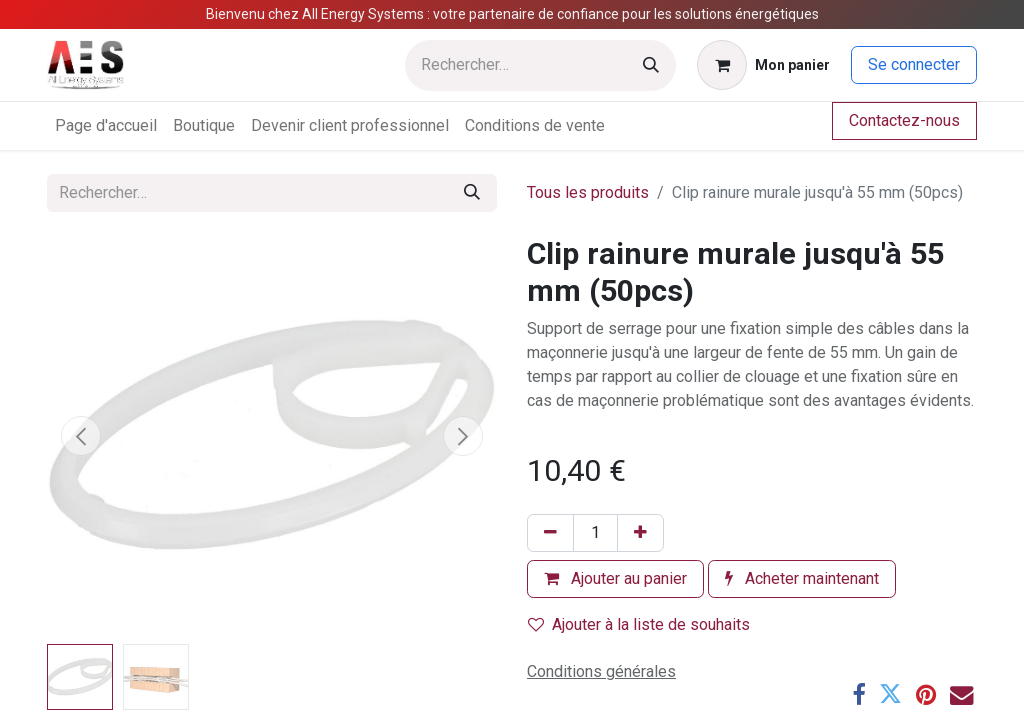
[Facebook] (858, 694)
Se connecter (914, 64)
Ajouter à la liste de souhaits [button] (639, 624)
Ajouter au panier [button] (615, 578)
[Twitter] (890, 694)
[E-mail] (961, 694)
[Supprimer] (550, 533)
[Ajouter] (640, 533)
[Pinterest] (926, 694)
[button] (81, 436)
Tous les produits (588, 192)
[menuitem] (106, 126)
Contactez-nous (904, 120)
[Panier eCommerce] (763, 65)
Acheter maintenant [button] (802, 578)
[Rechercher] (651, 65)
